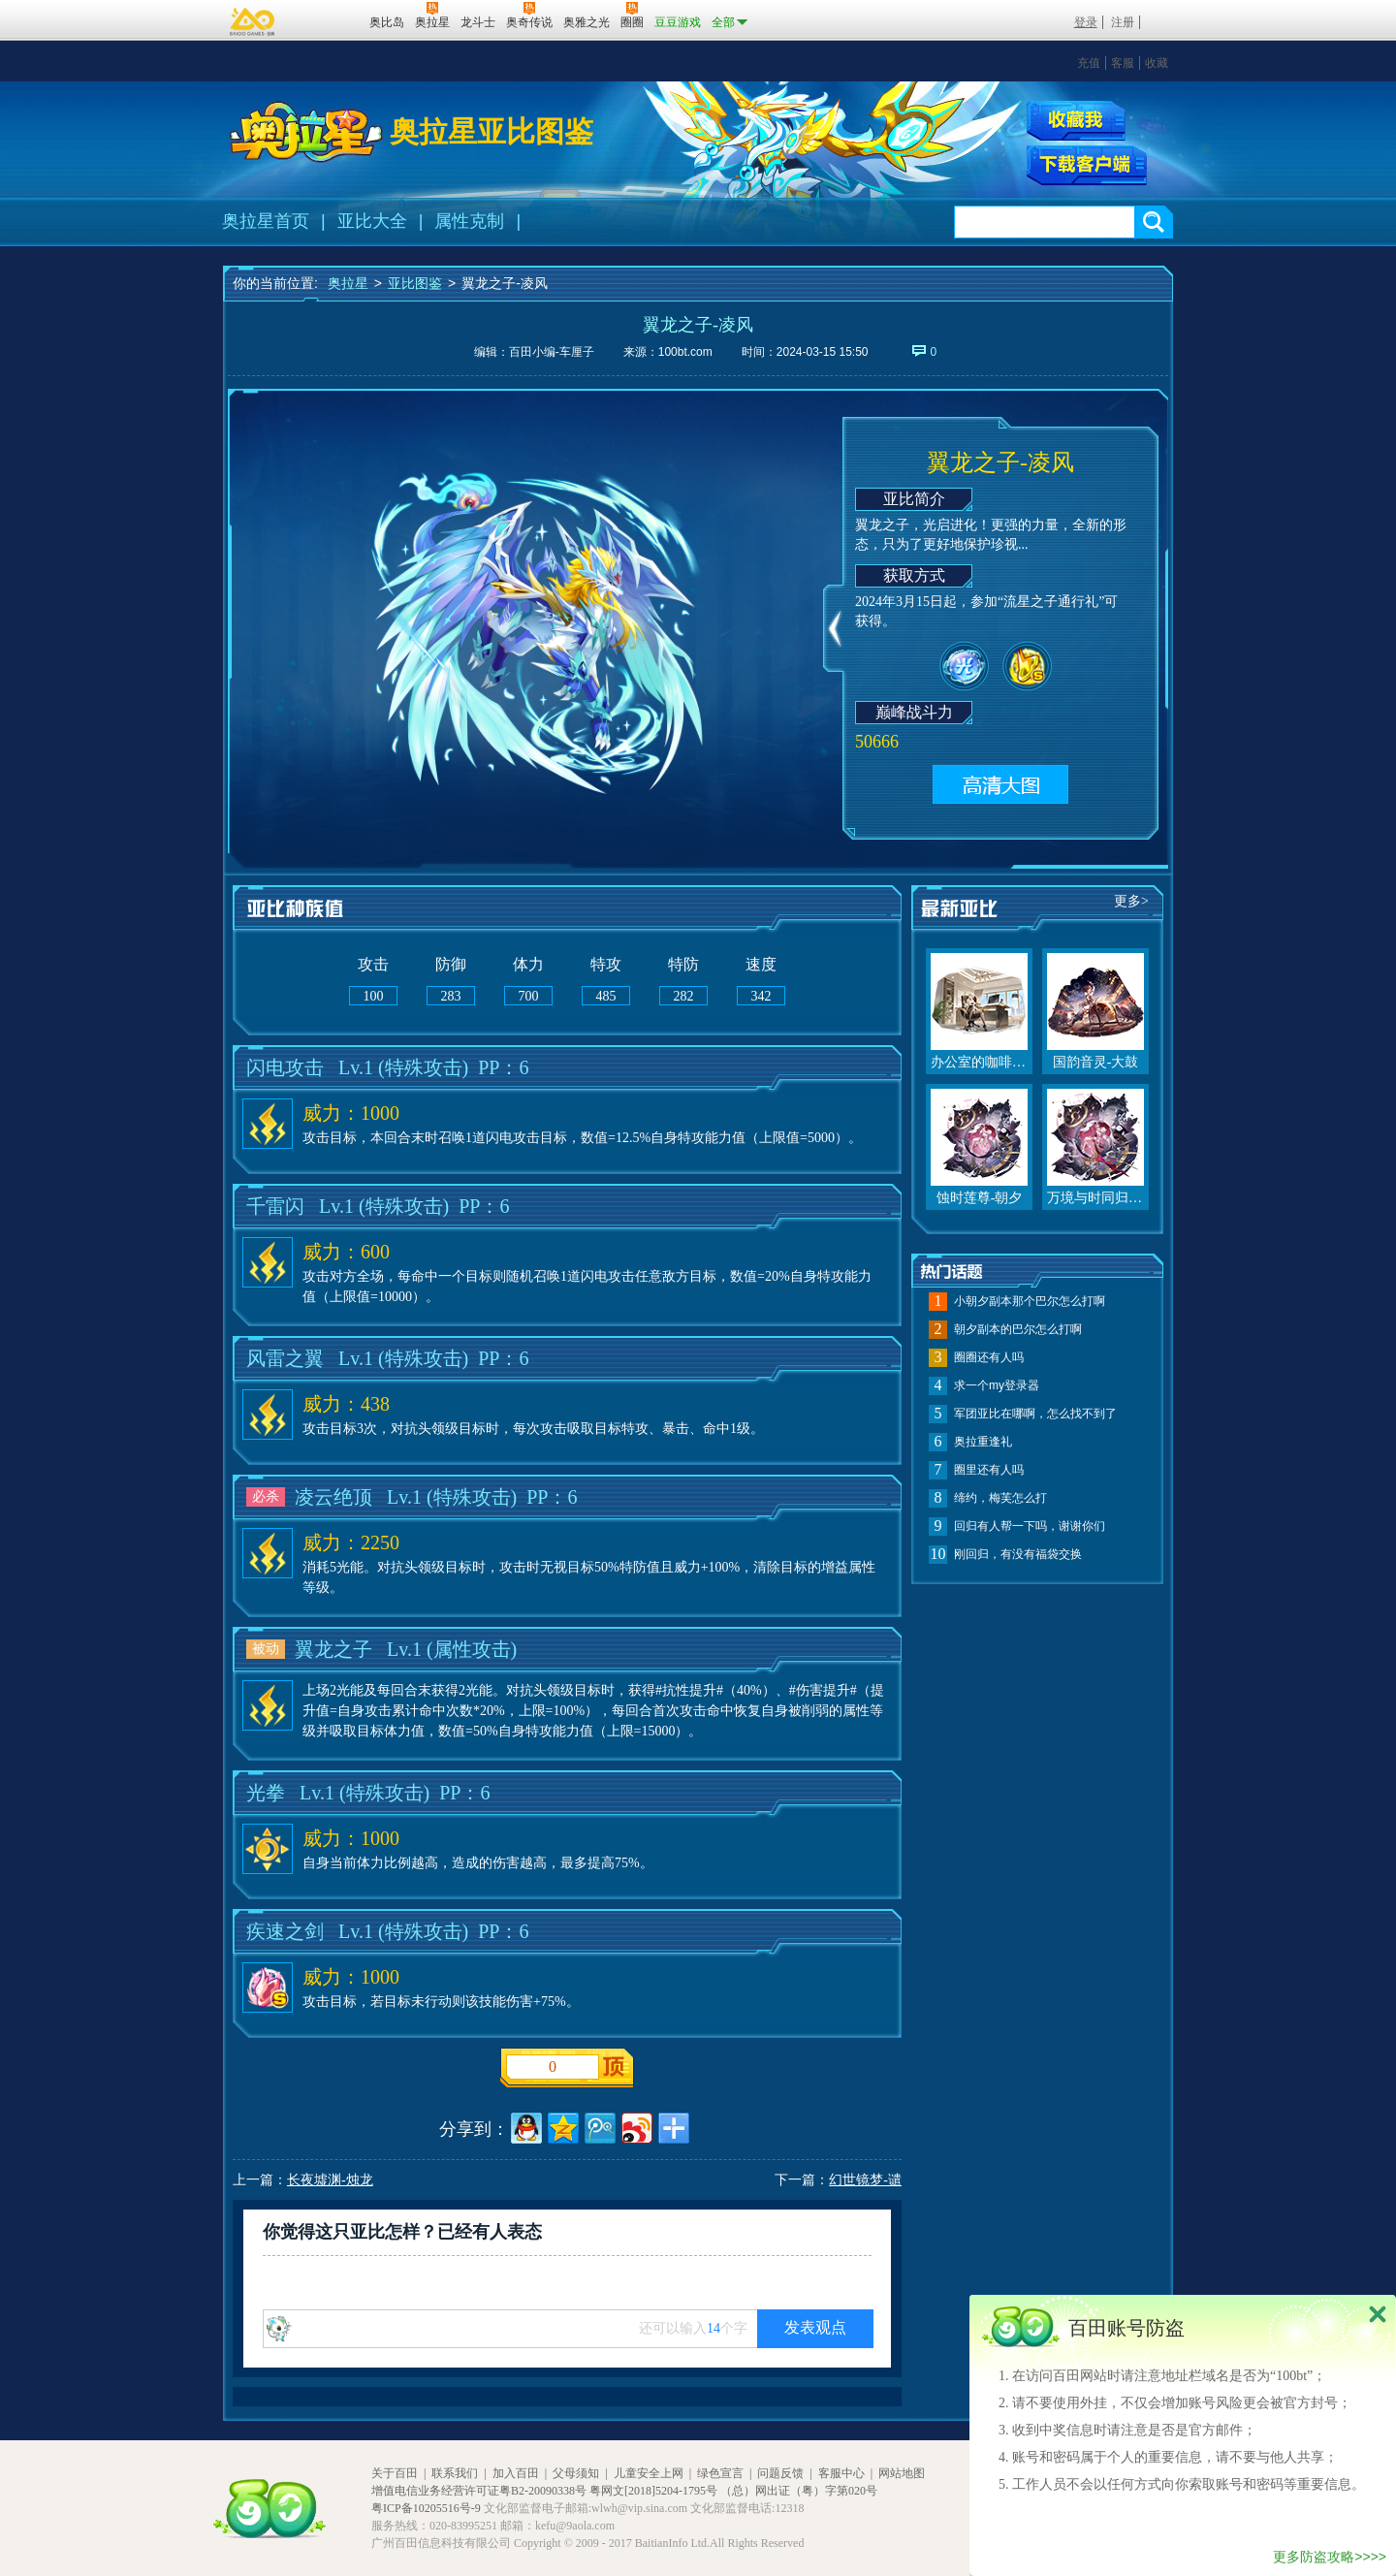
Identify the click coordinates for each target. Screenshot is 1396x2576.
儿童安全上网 (648, 2473)
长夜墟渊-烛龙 (330, 2180)
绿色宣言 (720, 2473)
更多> (1131, 901)
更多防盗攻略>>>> (1329, 2556)
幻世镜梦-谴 (865, 2180)
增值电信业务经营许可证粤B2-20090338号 (479, 2490)
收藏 (1156, 63)
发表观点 (815, 2327)
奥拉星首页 (265, 221)
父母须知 (576, 2473)
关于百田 (394, 2473)
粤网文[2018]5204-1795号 (653, 2490)
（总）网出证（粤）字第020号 (798, 2490)
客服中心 (841, 2473)
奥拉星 (348, 283)
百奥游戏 (253, 21)
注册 (1122, 22)
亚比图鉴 (415, 283)
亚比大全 (372, 221)
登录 (1085, 22)
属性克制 (469, 221)
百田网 (326, 20)
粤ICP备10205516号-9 (426, 2508)
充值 (1088, 63)
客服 (1122, 63)
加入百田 (515, 2473)
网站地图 (901, 2473)
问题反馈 (780, 2473)
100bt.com (685, 352)
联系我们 (454, 2473)
